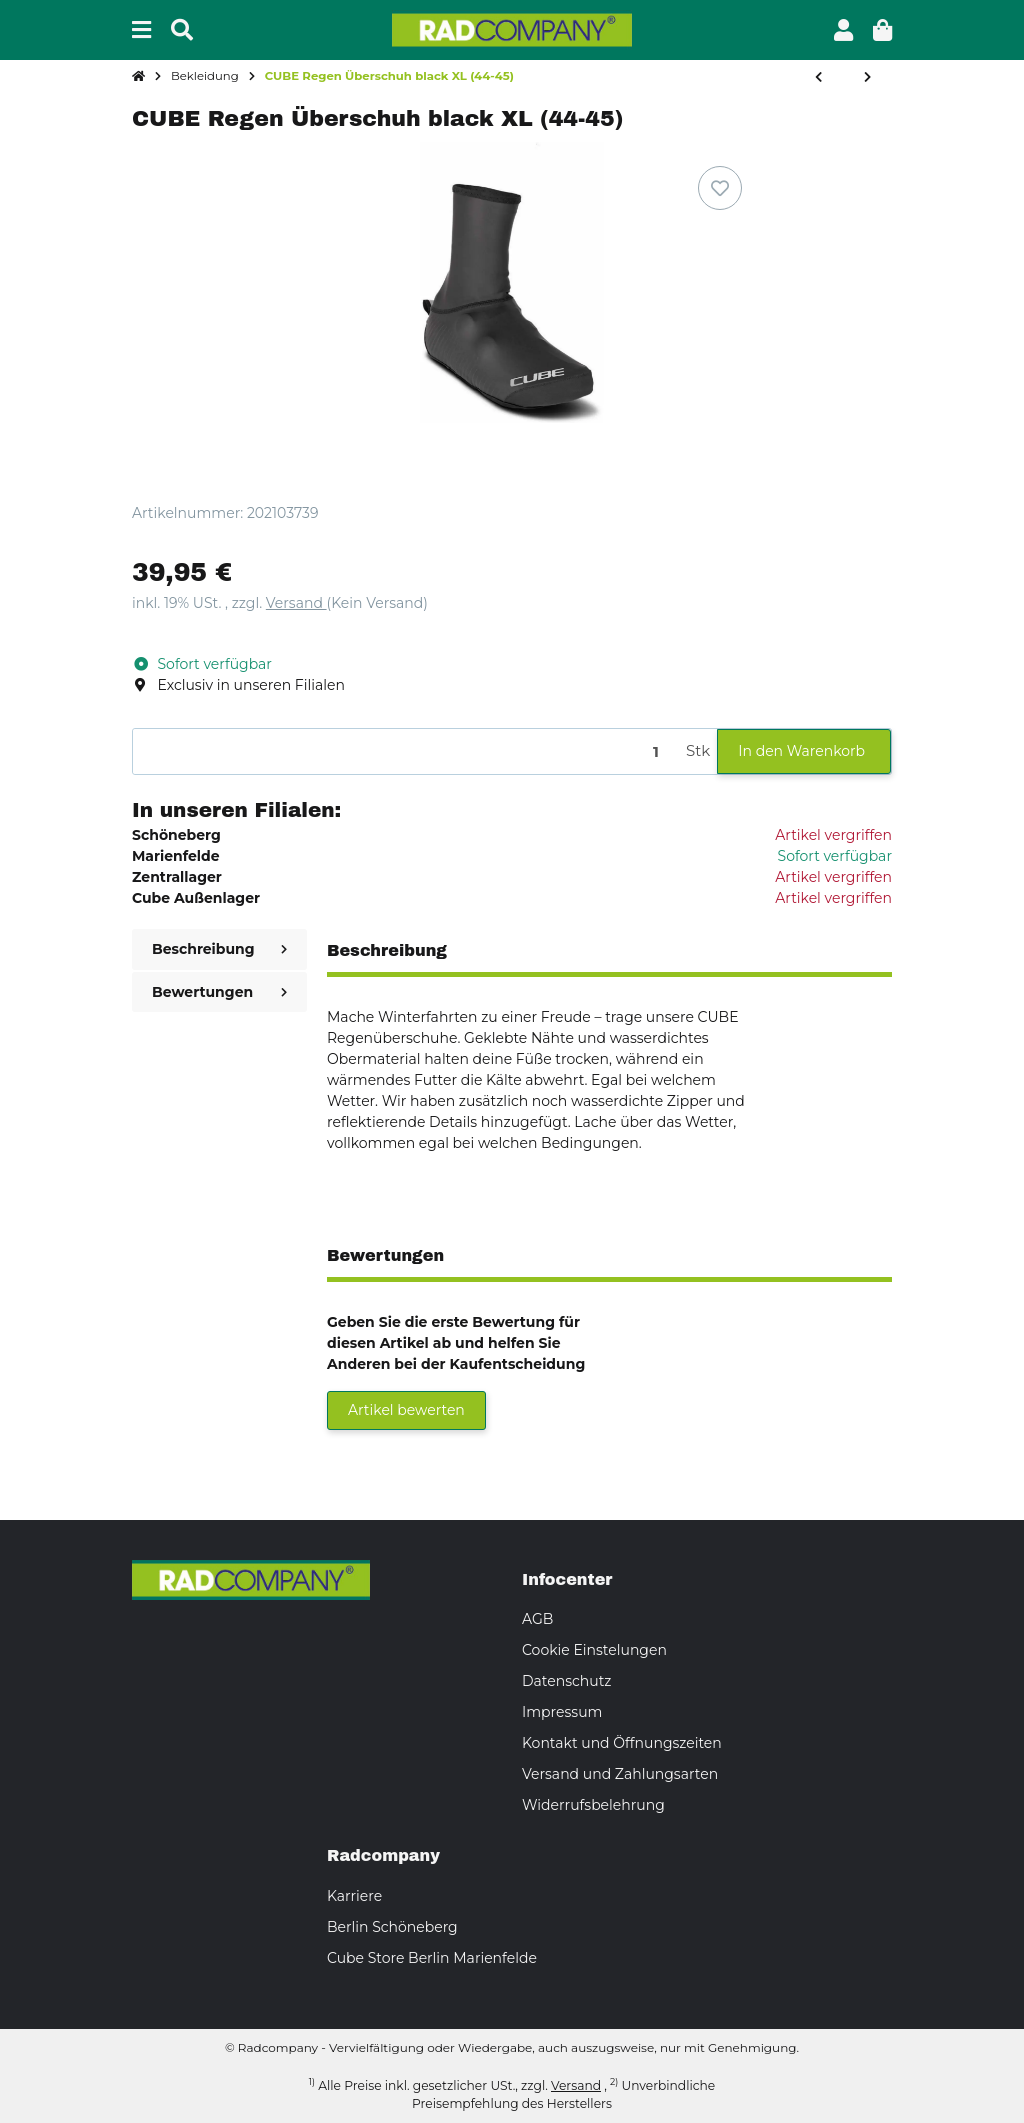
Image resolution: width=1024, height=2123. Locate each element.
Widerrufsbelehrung (593, 1805)
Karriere (354, 1896)
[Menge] (406, 751)
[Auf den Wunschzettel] (720, 188)
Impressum (562, 1712)
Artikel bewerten (406, 1410)
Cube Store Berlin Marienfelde (432, 1958)
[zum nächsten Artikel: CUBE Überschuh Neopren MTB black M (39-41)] (867, 78)
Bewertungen (219, 992)
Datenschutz (566, 1681)
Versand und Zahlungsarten (620, 1774)
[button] (843, 30)
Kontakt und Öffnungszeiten (622, 1743)
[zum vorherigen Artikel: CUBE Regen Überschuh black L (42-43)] (818, 78)
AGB (537, 1619)
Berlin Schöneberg (392, 1927)
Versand (296, 603)
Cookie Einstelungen (594, 1650)
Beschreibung (219, 949)
